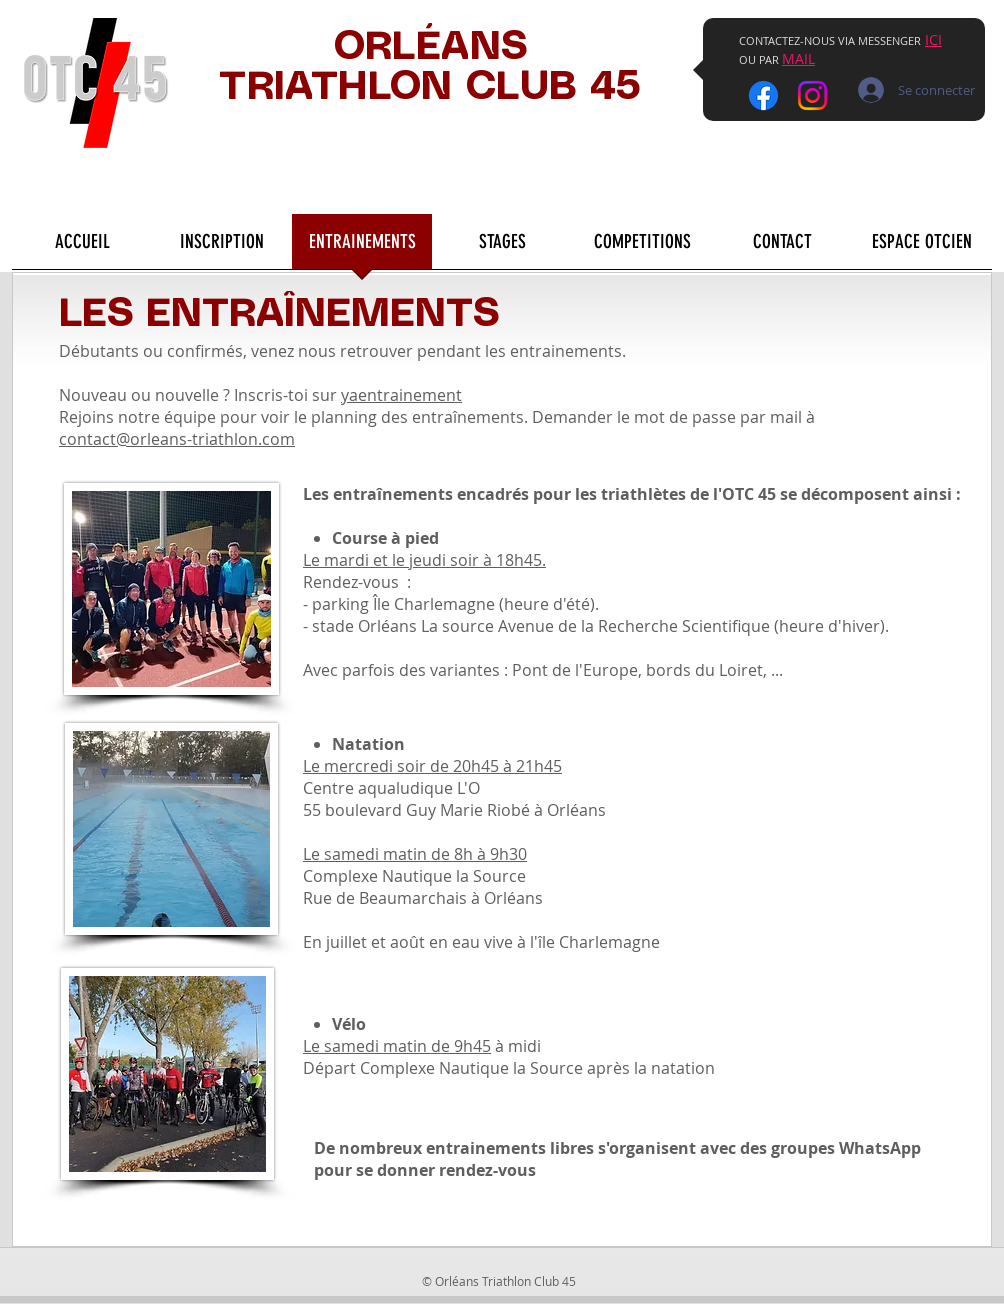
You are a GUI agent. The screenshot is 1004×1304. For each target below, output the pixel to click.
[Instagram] (812, 95)
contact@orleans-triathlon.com (177, 439)
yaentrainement (401, 395)
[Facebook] (763, 95)
